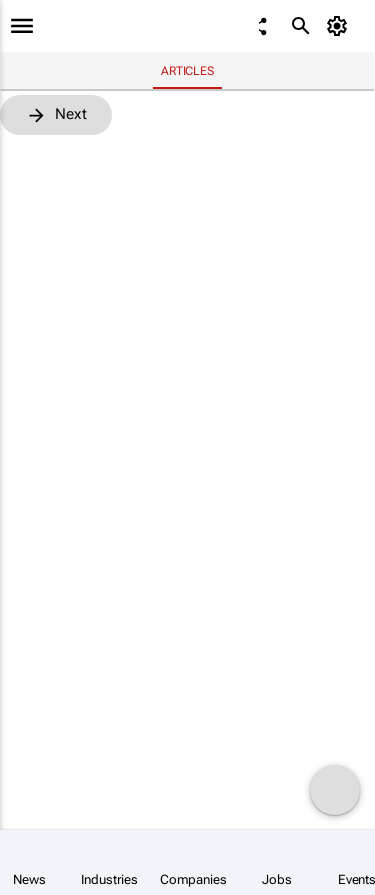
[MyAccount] (340, 26)
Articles (187, 71)
